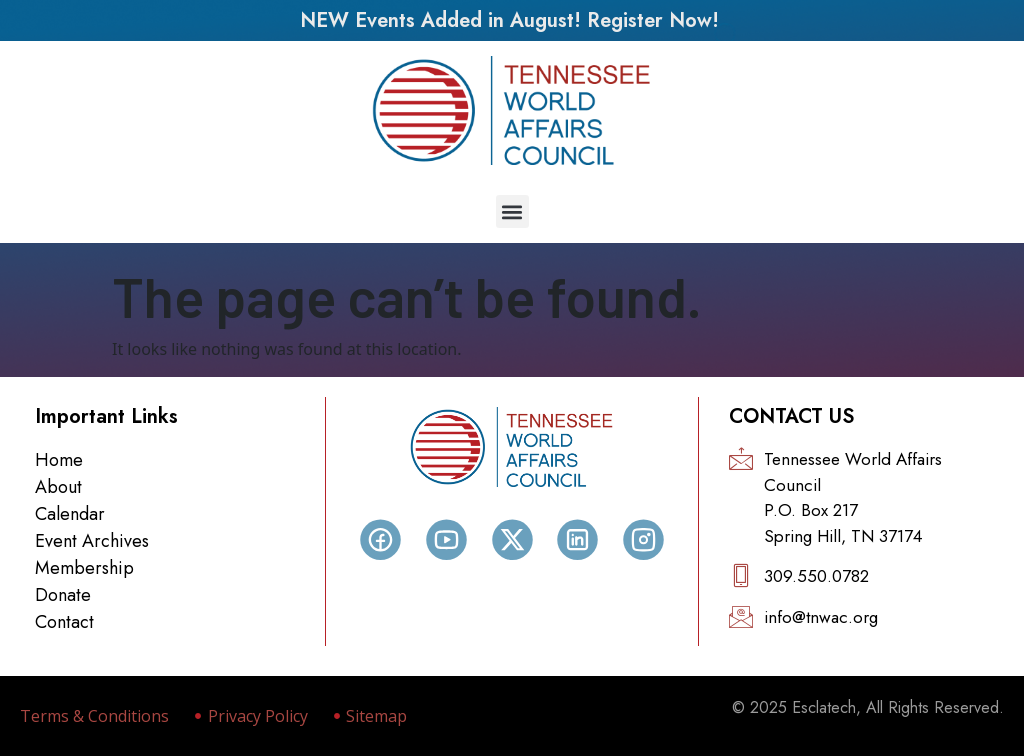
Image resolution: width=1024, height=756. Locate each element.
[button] (512, 211)
